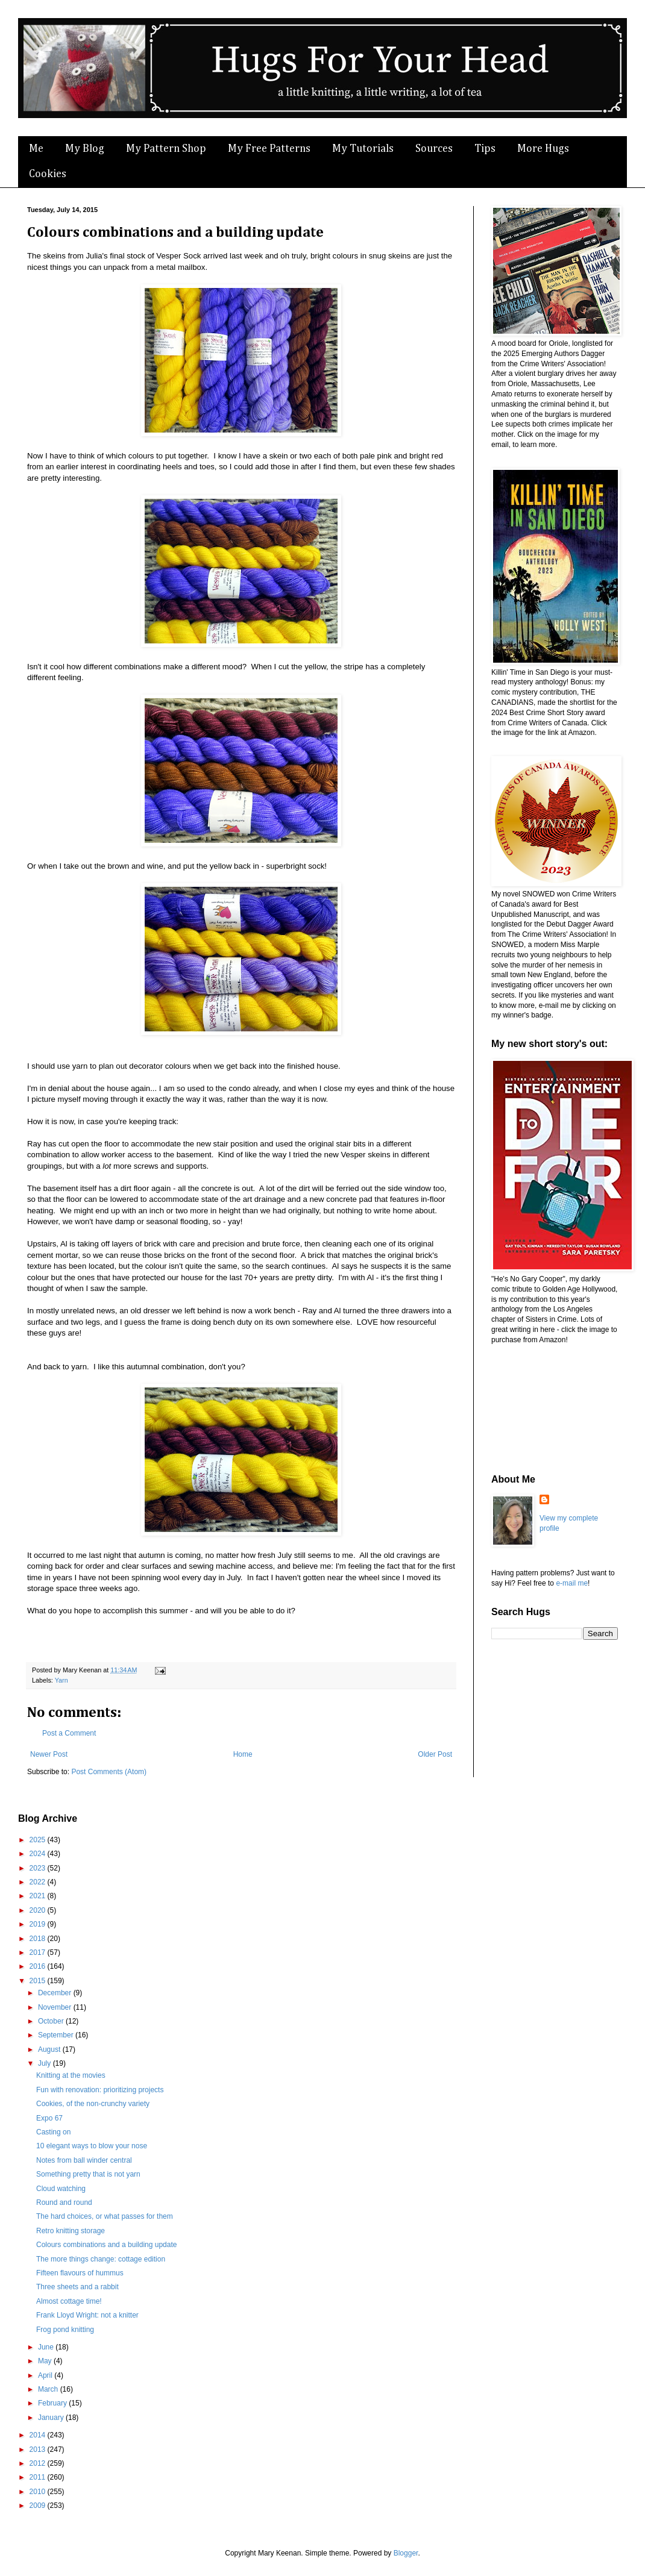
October (52, 2021)
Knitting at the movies (70, 2075)
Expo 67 (49, 2118)
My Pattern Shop (166, 148)
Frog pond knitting (65, 2329)
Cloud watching (61, 2188)
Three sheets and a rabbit (77, 2287)
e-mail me (572, 1583)
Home (243, 1754)
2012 (39, 2463)
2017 (39, 1952)
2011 (39, 2477)
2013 (39, 2449)
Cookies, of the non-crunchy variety (92, 2103)
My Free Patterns (269, 148)
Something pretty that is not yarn (88, 2174)
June (46, 2347)
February (53, 2403)
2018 (39, 1938)
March (49, 2389)
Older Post (435, 1754)
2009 (39, 2505)
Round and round (64, 2202)
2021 (39, 1896)
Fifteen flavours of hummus (80, 2273)
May (46, 2361)
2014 (39, 2435)
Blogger (406, 2553)
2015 (39, 1981)
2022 (39, 1882)
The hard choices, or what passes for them (104, 2216)
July (45, 2063)
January (52, 2417)
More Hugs (543, 148)
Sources (434, 148)
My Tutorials (363, 148)
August (50, 2049)
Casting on (53, 2132)
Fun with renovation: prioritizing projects (99, 2090)
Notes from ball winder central (84, 2160)
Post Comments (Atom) (108, 1772)
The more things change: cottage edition (100, 2259)
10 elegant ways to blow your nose (91, 2146)
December (56, 1993)
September (56, 2035)
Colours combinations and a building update (106, 2244)
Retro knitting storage (70, 2231)
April (46, 2375)
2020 (39, 1910)
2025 (39, 1840)
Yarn (61, 1680)
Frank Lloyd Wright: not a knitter (87, 2315)
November (56, 2007)
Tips (485, 148)
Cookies (47, 174)
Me (36, 148)
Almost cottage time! (69, 2301)
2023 (39, 1868)
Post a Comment (69, 1733)
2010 (39, 2491)
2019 (39, 1924)
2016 (39, 1966)
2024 (39, 1853)
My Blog (84, 148)
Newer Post (49, 1754)
